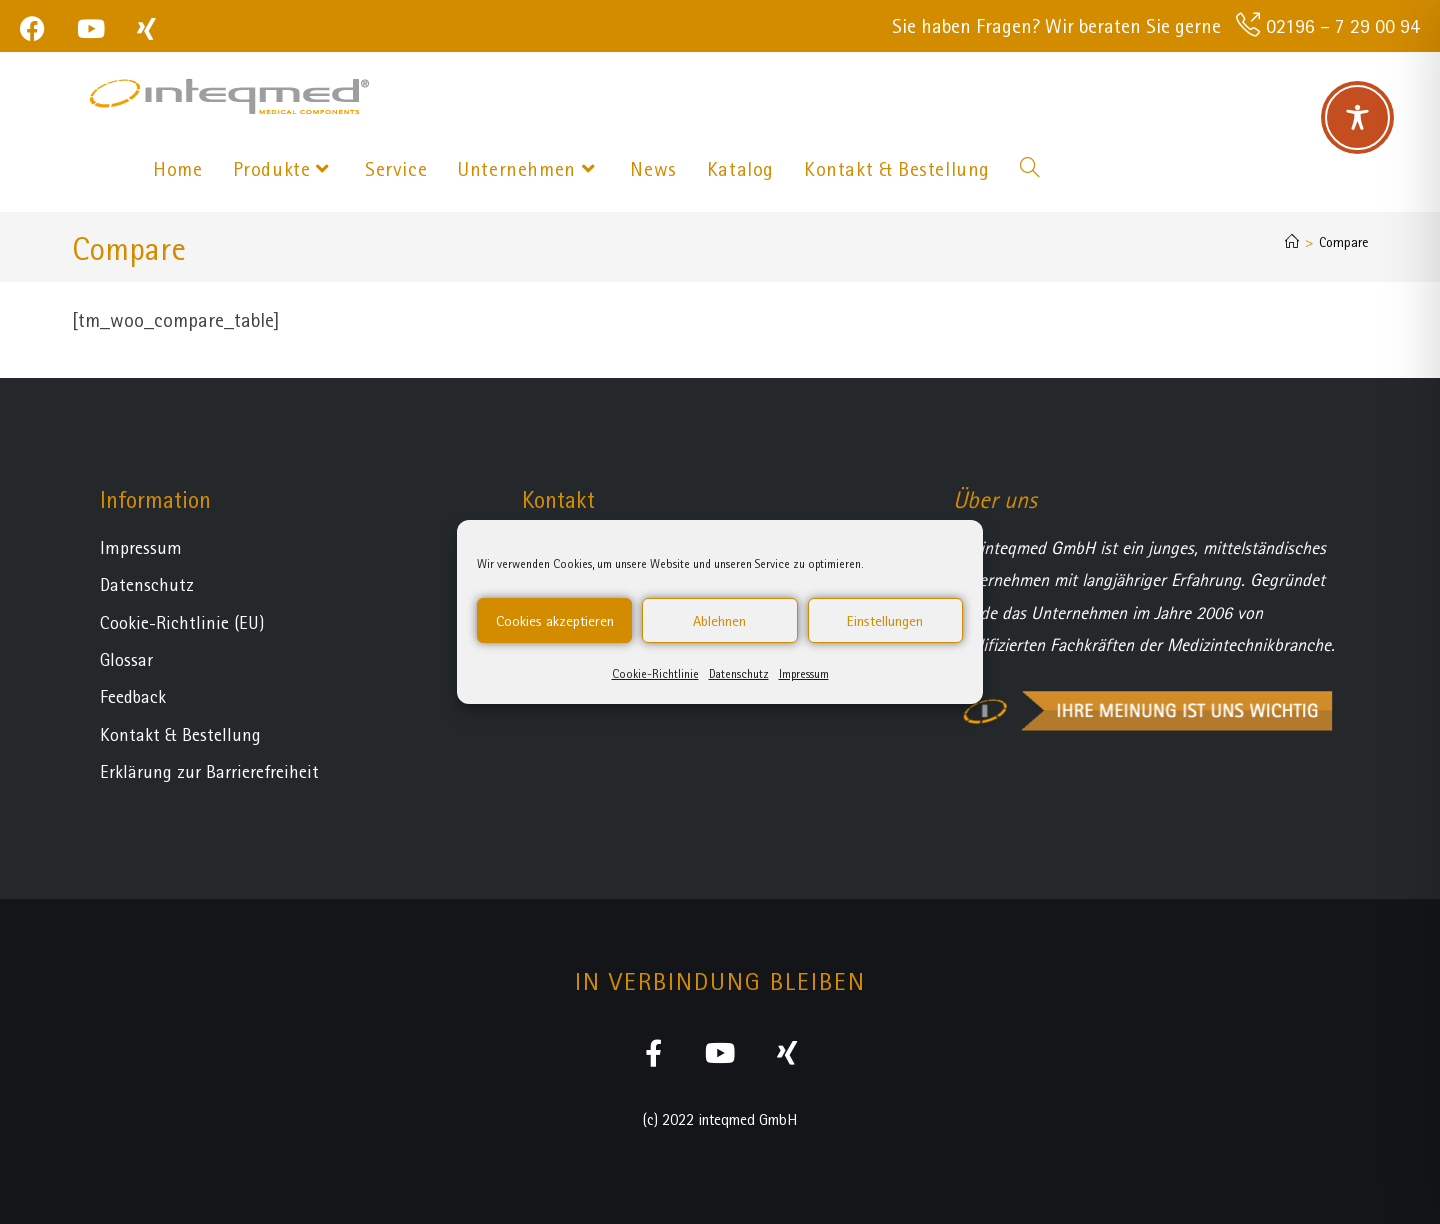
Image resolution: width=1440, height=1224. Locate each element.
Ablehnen (719, 621)
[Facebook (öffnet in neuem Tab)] (40, 28)
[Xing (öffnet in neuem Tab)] (146, 28)
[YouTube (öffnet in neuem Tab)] (91, 28)
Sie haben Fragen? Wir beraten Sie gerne (1056, 26)
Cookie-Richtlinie (655, 674)
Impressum (804, 674)
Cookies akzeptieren (555, 621)
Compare (1343, 242)
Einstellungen (885, 621)
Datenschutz (739, 674)
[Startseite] (1292, 242)
